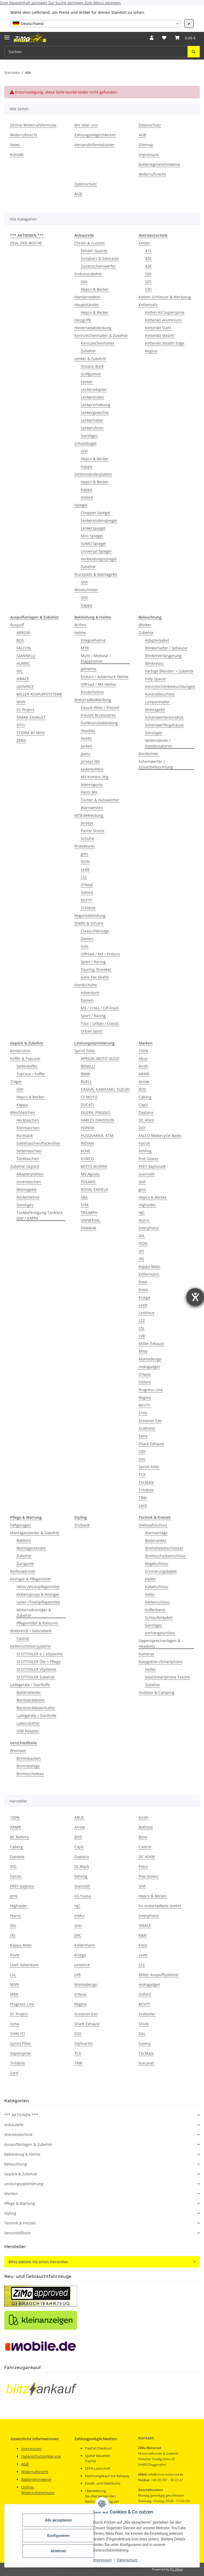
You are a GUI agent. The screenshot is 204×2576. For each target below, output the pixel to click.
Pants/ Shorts (92, 830)
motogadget (149, 1366)
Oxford (87, 497)
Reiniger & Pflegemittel (30, 1578)
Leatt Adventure (24, 1964)
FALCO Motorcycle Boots (160, 1135)
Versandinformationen (94, 144)
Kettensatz (148, 304)
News (15, 144)
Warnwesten (92, 807)
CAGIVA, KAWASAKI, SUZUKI (105, 1089)
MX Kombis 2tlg (94, 776)
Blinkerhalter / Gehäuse (166, 647)
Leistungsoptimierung (23, 2183)
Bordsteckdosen (30, 1700)
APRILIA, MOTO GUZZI (100, 1058)
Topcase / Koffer (30, 1073)
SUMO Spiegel (93, 543)
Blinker (145, 624)
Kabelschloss (156, 1586)
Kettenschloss (157, 1602)
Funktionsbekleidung (99, 722)
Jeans (85, 753)
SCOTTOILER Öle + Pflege (38, 1661)
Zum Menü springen (102, 2)
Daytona (146, 1112)
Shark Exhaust (151, 1443)
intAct (79, 1915)
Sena (143, 1436)
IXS (141, 1251)
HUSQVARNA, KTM (97, 1135)
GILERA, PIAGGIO (95, 1112)
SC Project (25, 709)
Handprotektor (87, 296)
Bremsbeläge (28, 1766)
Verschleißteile (17, 2232)
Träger (16, 1081)
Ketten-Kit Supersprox (164, 312)
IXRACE (22, 678)
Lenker (87, 381)
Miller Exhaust (151, 1343)
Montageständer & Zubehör (35, 1532)
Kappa (86, 466)
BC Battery (19, 1836)
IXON (85, 861)
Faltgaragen (20, 1525)
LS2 (84, 876)
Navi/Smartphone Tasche (167, 1677)
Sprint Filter (84, 1050)
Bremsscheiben (30, 1773)
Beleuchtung (15, 2164)
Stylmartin (83, 2043)
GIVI (84, 451)
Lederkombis (92, 769)
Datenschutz (127, 2560)
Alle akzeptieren (58, 2520)
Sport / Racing (93, 961)
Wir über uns (86, 125)
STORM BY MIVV (30, 732)
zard (143, 1505)
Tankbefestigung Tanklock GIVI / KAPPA (39, 1215)
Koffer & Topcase (25, 1058)
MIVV (20, 701)
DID (142, 1127)
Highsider (147, 1204)
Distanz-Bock (92, 366)
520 (148, 273)
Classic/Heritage (95, 930)
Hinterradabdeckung (92, 327)
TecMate (146, 1482)
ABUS (79, 1817)
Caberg (145, 1096)
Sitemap (146, 144)
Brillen (80, 624)
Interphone (149, 1227)
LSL (141, 1328)
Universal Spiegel (96, 551)
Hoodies (88, 730)
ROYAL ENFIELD (94, 1189)
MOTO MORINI (94, 1166)
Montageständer (31, 1548)
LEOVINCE (25, 686)
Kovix (143, 1289)
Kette (149, 1594)
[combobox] (95, 23)
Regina (151, 350)
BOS (20, 640)
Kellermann (149, 1274)
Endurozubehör (88, 273)
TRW (143, 1497)
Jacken (86, 745)
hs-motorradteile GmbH (160, 1905)
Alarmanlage (156, 1532)
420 (148, 258)
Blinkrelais (154, 663)
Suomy (145, 2043)
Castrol (22, 1638)
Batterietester (28, 1692)
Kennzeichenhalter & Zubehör (101, 335)
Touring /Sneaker (96, 969)
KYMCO (87, 1158)
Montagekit (155, 709)
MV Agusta (90, 1174)
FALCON (23, 647)
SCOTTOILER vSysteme (36, 1669)
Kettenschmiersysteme (30, 1646)
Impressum (102, 2560)
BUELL (86, 1081)
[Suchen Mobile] (96, 51)
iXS (141, 1258)
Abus (143, 1058)
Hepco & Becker (95, 289)
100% (143, 1050)
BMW (85, 1073)
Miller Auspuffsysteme (158, 1974)
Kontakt (17, 154)
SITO (20, 724)
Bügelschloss (156, 1563)
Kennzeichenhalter (97, 343)
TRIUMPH (89, 1212)
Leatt (85, 869)
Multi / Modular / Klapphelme (96, 658)
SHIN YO (17, 2033)
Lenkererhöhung (95, 404)
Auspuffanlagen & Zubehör (28, 2144)
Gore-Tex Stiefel (95, 977)
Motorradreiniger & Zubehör (33, 1612)
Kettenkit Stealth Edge (164, 343)
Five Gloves (148, 1158)
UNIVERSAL (90, 1220)
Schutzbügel (85, 443)
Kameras (146, 1653)
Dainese (17, 1856)
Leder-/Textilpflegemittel (38, 1602)
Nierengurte (92, 784)
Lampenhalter (157, 701)
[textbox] (95, 23)
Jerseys (87, 823)
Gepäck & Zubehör (20, 2173)
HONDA (87, 1127)
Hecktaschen (27, 1120)
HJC (142, 1212)
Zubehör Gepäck (24, 1166)
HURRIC (23, 663)
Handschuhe (85, 984)
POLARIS (88, 1181)
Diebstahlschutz (153, 1525)
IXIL (19, 671)
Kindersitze (20, 1050)
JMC (77, 1935)
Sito (142, 1459)
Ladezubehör (28, 1723)
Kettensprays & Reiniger (38, 1594)
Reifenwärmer (22, 1571)
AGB (142, 134)
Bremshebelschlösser (164, 1548)
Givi (84, 281)
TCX (142, 1474)
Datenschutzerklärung (41, 2456)
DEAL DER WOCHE (26, 243)
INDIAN (87, 1143)
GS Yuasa (82, 1895)
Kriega (144, 1297)
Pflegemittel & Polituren (37, 1623)
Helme (80, 632)
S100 (143, 1412)
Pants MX (89, 792)
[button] (152, 37)
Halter (150, 1578)
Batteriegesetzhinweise (159, 164)
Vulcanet (146, 2063)
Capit (143, 1104)
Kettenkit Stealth (160, 335)
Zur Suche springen (66, 2)
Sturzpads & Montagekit (95, 574)
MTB (85, 647)
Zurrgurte (25, 1563)
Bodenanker (156, 1540)
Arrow (144, 1081)
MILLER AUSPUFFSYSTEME (39, 694)
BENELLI (88, 1066)
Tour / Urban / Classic (100, 1023)
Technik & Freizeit (20, 2223)
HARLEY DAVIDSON (97, 1120)
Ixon (78, 1925)
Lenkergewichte (95, 412)
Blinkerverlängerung (163, 655)
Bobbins (23, 1540)
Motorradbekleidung (92, 699)
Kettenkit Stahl (158, 327)
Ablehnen (58, 2551)
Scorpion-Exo (85, 2013)
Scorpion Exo (150, 1420)
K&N (143, 1935)
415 (148, 250)
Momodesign (150, 1358)
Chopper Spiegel (95, 512)
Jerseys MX (90, 761)
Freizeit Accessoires (98, 715)
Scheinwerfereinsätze (164, 717)
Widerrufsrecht (23, 134)
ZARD (21, 740)
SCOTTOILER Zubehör (35, 1677)
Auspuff (17, 624)
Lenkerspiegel (93, 528)
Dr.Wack (81, 1866)
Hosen (86, 738)
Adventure (90, 992)
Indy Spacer (155, 678)
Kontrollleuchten (160, 694)
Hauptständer (86, 304)
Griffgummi (91, 374)
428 (148, 266)
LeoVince (146, 1312)
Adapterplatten (30, 1174)
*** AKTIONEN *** (21, 2114)
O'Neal (87, 884)
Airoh (143, 1066)
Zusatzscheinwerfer (98, 266)
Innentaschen (28, 1181)
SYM (84, 1204)
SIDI (142, 1451)
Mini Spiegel (92, 535)
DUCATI (87, 1104)
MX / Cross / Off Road (99, 1007)
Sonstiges (89, 435)
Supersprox (20, 2053)
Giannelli (147, 1174)
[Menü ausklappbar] (7, 35)
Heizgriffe (82, 320)
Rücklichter (149, 753)
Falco (143, 1866)
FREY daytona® (152, 1166)
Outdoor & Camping (156, 1692)
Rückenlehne (28, 1197)
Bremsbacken (28, 1758)
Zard (14, 2072)
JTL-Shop (176, 2569)
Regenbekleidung (89, 915)
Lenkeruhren (92, 427)
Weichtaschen (22, 1112)
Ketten (144, 243)
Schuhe (87, 838)
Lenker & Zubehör (90, 358)
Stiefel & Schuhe (89, 923)
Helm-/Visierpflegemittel (38, 1586)
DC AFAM (147, 1856)
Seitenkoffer (27, 1066)
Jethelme (88, 668)
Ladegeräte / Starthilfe (30, 1684)
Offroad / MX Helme (98, 684)
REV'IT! (86, 900)
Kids (84, 946)
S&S (84, 1197)
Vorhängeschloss (160, 1632)
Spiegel (80, 504)
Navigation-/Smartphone (160, 1661)
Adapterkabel (157, 640)
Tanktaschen (27, 1158)
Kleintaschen (28, 1127)
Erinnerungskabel (161, 1571)
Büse (143, 1836)
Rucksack (24, 1135)
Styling (10, 2213)
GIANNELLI (25, 655)
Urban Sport (92, 1031)
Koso (143, 1281)
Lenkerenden (92, 397)
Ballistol (146, 1827)
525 (148, 281)
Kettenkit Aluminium (163, 320)
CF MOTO (89, 1096)
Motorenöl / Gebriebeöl (31, 1630)
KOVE (85, 1150)
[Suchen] (194, 51)
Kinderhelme (92, 692)
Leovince (82, 1964)
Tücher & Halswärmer (100, 799)
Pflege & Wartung (19, 2203)
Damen (87, 938)
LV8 (142, 1335)
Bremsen (18, 1750)
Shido (144, 2023)
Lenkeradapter (94, 389)
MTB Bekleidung (88, 815)
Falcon (144, 1143)
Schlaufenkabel (158, 1617)
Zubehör (88, 350)
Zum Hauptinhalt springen (24, 2)
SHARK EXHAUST (31, 717)
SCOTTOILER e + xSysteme (39, 1653)
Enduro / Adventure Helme (104, 676)
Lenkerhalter (92, 420)
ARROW (23, 632)
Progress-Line (151, 1389)
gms (84, 853)
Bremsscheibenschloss (165, 1555)
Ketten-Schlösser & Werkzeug (165, 296)
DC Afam (146, 1120)
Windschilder (86, 589)
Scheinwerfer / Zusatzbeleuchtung (156, 764)
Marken (11, 2193)
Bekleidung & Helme (22, 2154)
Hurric (144, 1220)
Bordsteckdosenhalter (36, 1707)
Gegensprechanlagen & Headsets (159, 1643)
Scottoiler (147, 1428)
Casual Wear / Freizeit (100, 707)
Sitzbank (82, 1525)
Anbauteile (14, 2124)
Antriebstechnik (18, 2134)
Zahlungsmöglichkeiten (95, 134)
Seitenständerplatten (93, 474)
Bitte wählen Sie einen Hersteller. (38, 2261)
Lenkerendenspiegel (99, 520)
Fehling (145, 1150)
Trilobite (88, 907)
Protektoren (84, 846)
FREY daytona (22, 1886)
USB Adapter (27, 1730)
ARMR (144, 1073)
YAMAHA (88, 1227)
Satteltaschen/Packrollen (38, 1143)
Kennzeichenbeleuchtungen (170, 686)
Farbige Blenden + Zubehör (169, 671)
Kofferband (155, 1609)
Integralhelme (93, 640)
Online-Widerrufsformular (33, 125)
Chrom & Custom (89, 243)
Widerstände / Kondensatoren (158, 743)
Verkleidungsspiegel (99, 558)
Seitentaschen (29, 1150)
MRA (14, 1994)
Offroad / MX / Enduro (100, 954)
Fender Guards (94, 250)
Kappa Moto (149, 1266)
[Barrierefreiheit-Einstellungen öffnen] (195, 1297)
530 (148, 289)
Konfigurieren (58, 2535)
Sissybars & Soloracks (100, 258)
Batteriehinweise (36, 2479)
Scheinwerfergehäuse (164, 724)
